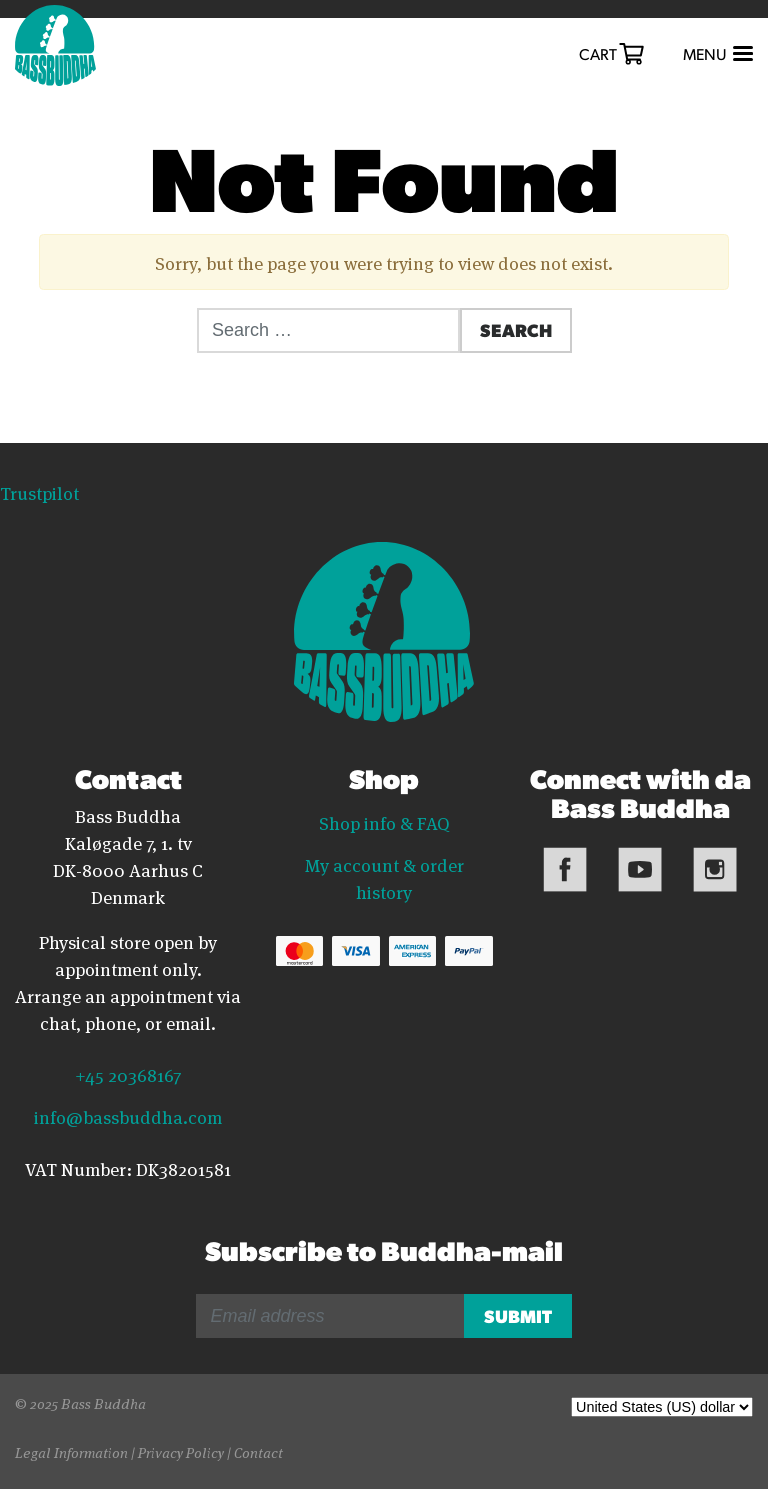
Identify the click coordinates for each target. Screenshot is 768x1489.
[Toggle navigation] (716, 54)
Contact (258, 1451)
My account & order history (384, 877)
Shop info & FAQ (384, 822)
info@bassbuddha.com (128, 1116)
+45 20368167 (128, 1074)
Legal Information (71, 1451)
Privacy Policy (181, 1451)
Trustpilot (39, 492)
